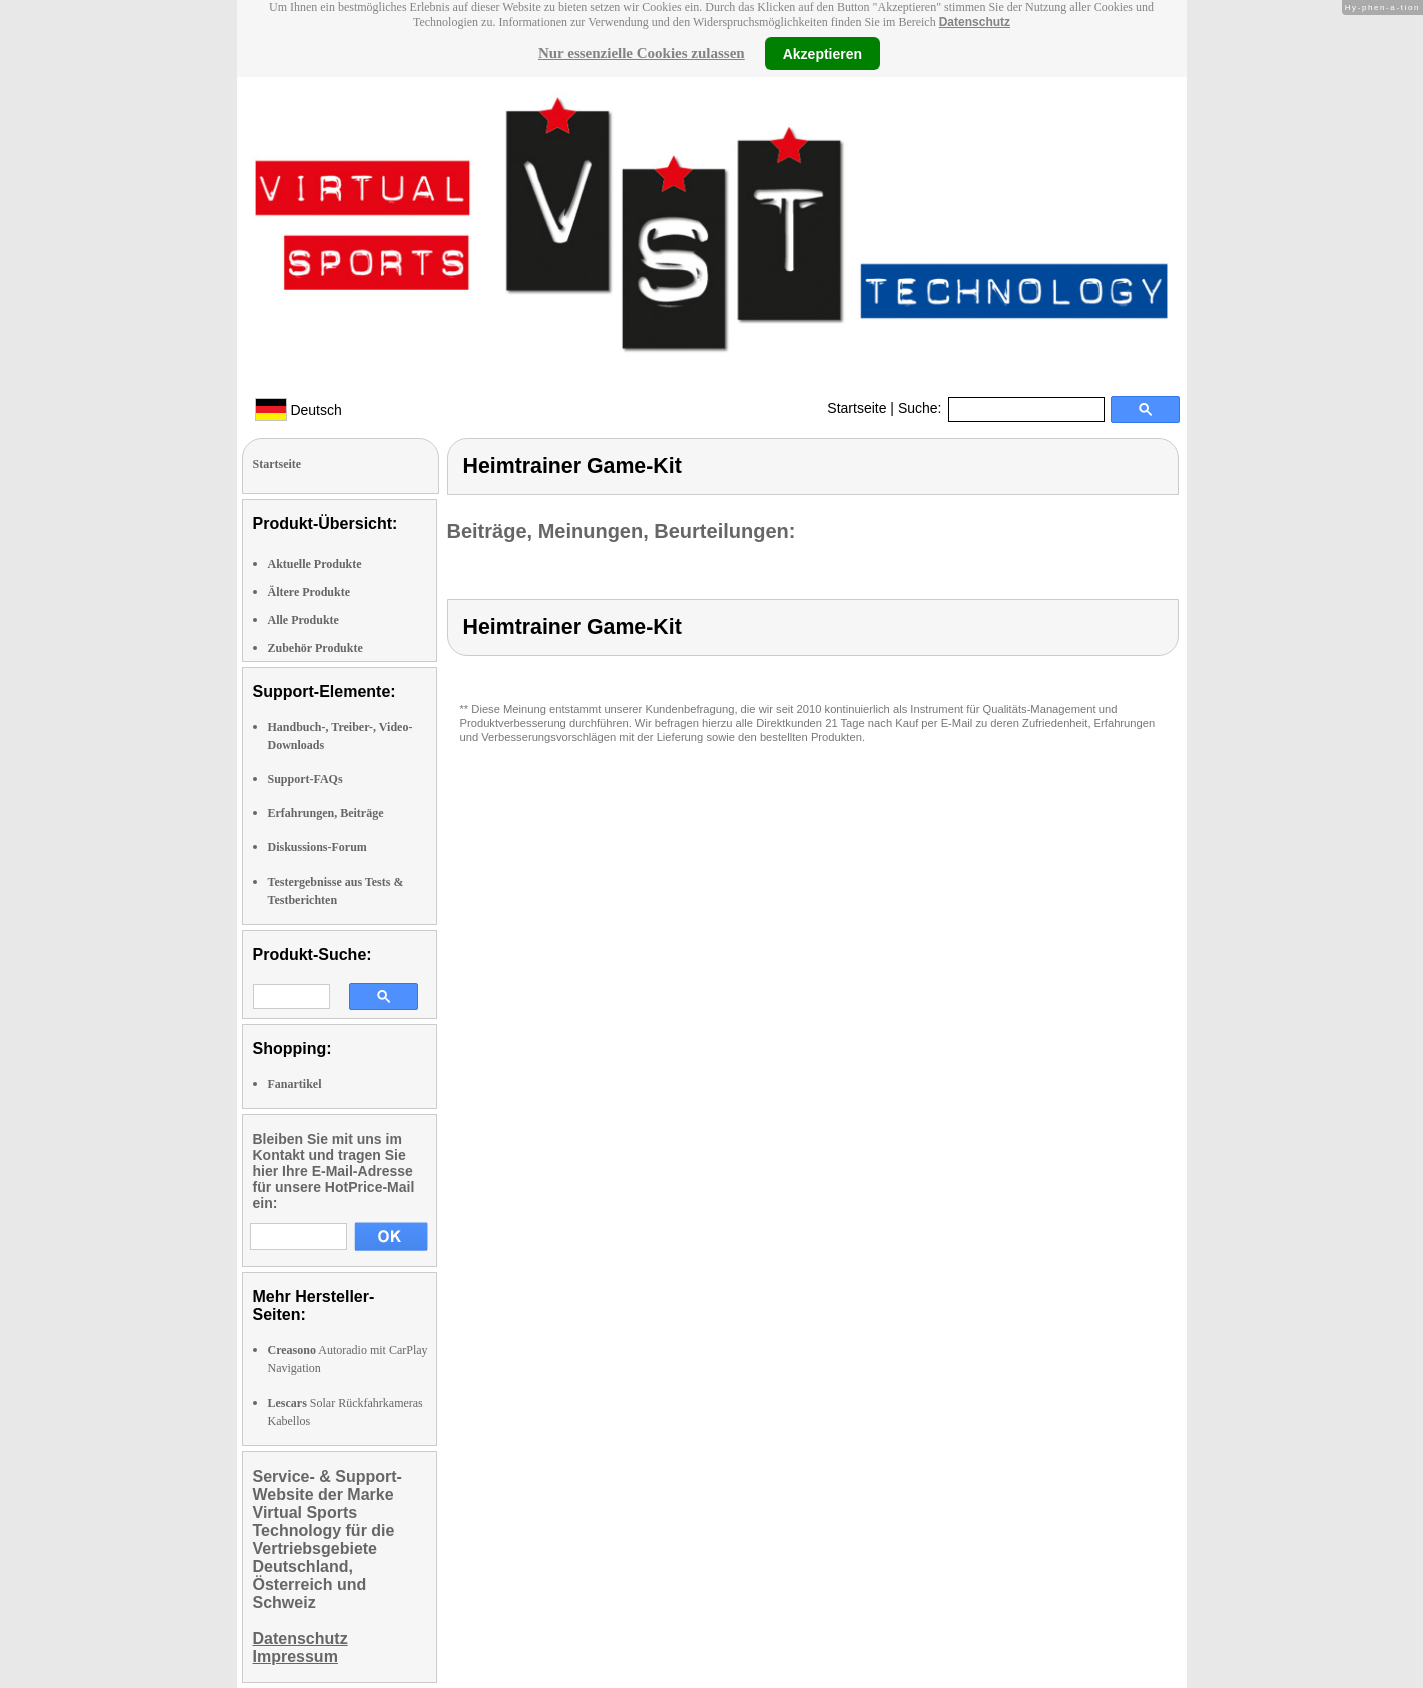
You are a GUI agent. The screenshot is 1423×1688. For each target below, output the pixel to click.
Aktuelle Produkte (315, 564)
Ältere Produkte (309, 592)
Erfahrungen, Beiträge (326, 813)
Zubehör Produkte (315, 648)
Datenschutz (974, 22)
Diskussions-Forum (317, 847)
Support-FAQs (305, 779)
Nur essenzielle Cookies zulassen (641, 53)
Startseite (856, 408)
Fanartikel (295, 1084)
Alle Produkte (303, 620)
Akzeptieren (822, 53)
